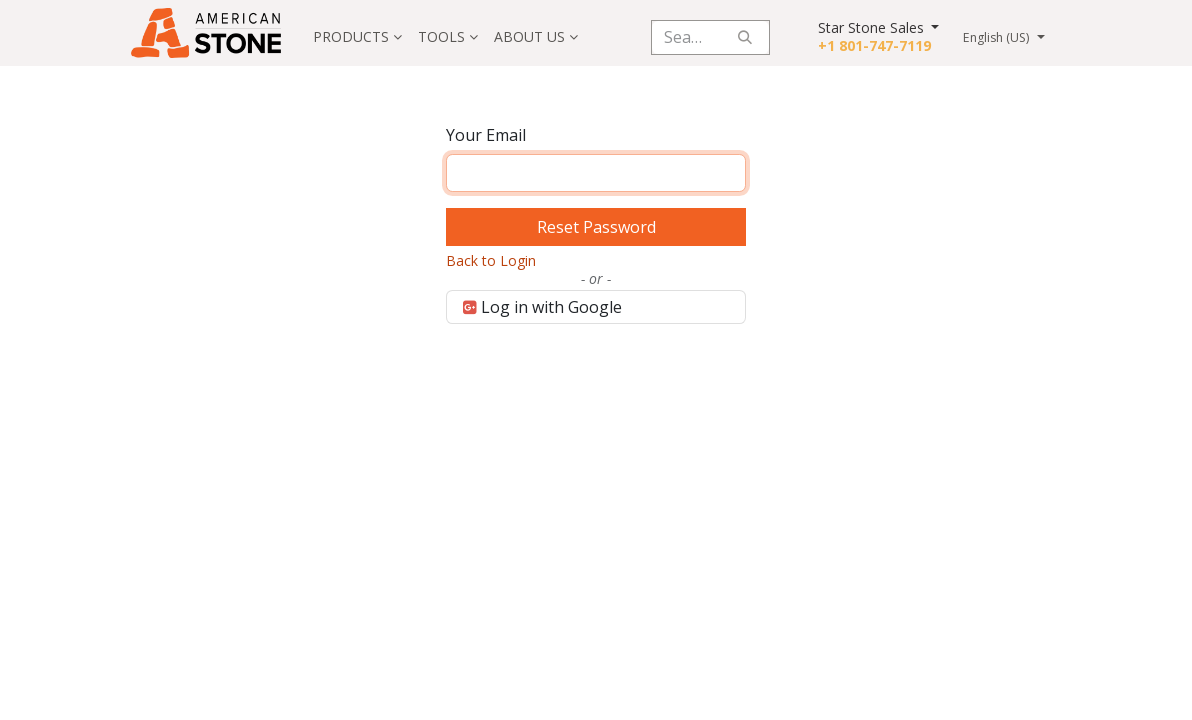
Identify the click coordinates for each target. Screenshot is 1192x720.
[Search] (745, 37)
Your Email (486, 135)
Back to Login (491, 261)
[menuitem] (357, 37)
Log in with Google (542, 307)
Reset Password (596, 227)
